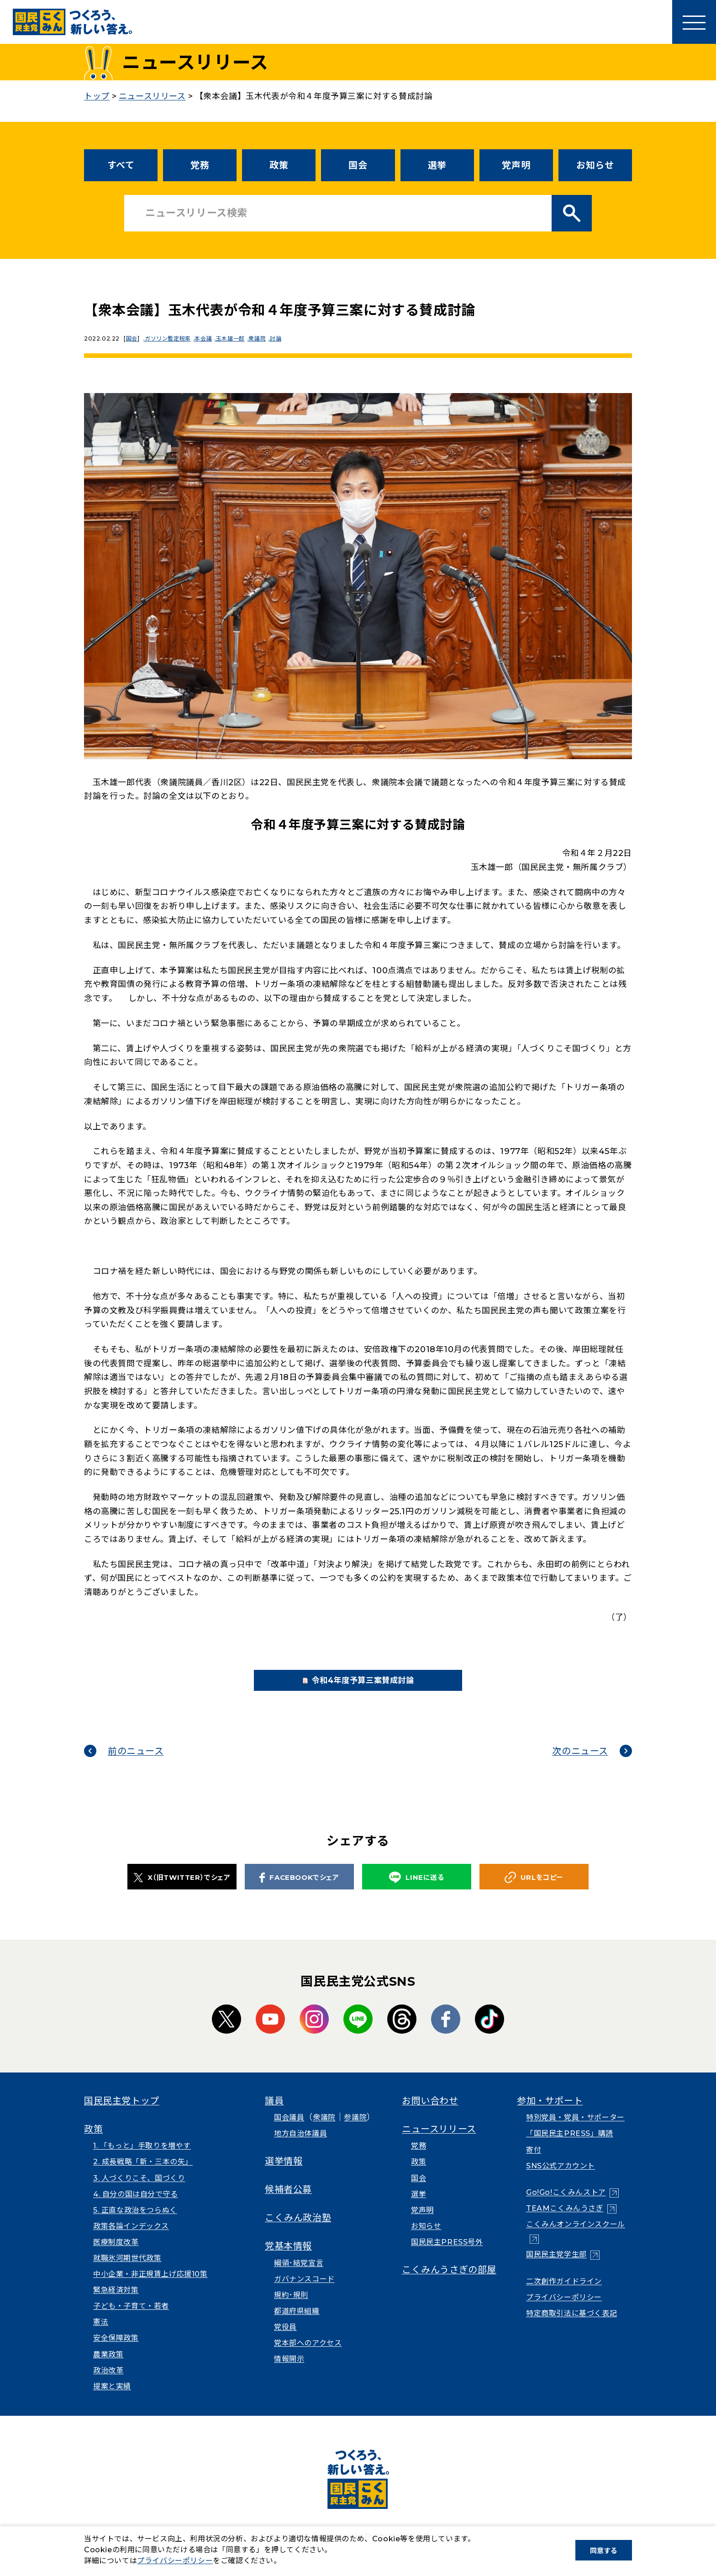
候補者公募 (288, 2201)
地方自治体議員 (300, 2145)
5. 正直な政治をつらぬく (135, 2222)
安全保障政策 (116, 2350)
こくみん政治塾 (298, 2229)
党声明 (516, 165)
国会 (357, 165)
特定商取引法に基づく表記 (571, 2325)
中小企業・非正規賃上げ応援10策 (150, 2286)
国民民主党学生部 (556, 2266)
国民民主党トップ (121, 2112)
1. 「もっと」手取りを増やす (142, 2158)
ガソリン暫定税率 (170, 338)
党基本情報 (288, 2258)
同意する (603, 2550)
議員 (274, 2112)
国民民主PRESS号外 (447, 2254)
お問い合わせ (430, 2112)
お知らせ (595, 165)
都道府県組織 (297, 2323)
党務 (199, 165)
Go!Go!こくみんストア (566, 2204)
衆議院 (268, 338)
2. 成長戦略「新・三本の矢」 (143, 2174)
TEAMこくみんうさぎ (565, 2220)
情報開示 (289, 2371)
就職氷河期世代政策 (127, 2270)
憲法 (100, 2334)
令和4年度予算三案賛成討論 (373, 1686)
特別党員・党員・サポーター (575, 2129)
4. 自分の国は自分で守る (135, 2206)
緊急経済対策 (116, 2302)
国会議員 (289, 2129)
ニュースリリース (439, 2140)
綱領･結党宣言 (298, 2275)
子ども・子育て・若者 (131, 2318)
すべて (121, 165)
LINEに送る (416, 1889)
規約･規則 (291, 2307)
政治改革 (108, 2382)
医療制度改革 (116, 2254)
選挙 (437, 165)
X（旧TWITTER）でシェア (182, 1889)
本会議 (208, 338)
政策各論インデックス (131, 2238)
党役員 (285, 2339)
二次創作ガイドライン (564, 2293)
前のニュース (136, 1763)
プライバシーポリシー (564, 2309)
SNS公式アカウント (560, 2177)
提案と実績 (112, 2398)
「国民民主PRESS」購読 (569, 2145)
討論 (289, 338)
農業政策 (108, 2366)
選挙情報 (283, 2173)
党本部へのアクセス (308, 2355)
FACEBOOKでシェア (299, 1889)
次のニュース (580, 1763)
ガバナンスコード (304, 2291)
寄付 (533, 2161)
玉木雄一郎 (238, 338)
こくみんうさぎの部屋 (449, 2281)
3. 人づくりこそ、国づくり (139, 2190)
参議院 (355, 2129)
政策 (278, 165)
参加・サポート (550, 2112)
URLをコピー (534, 1889)
